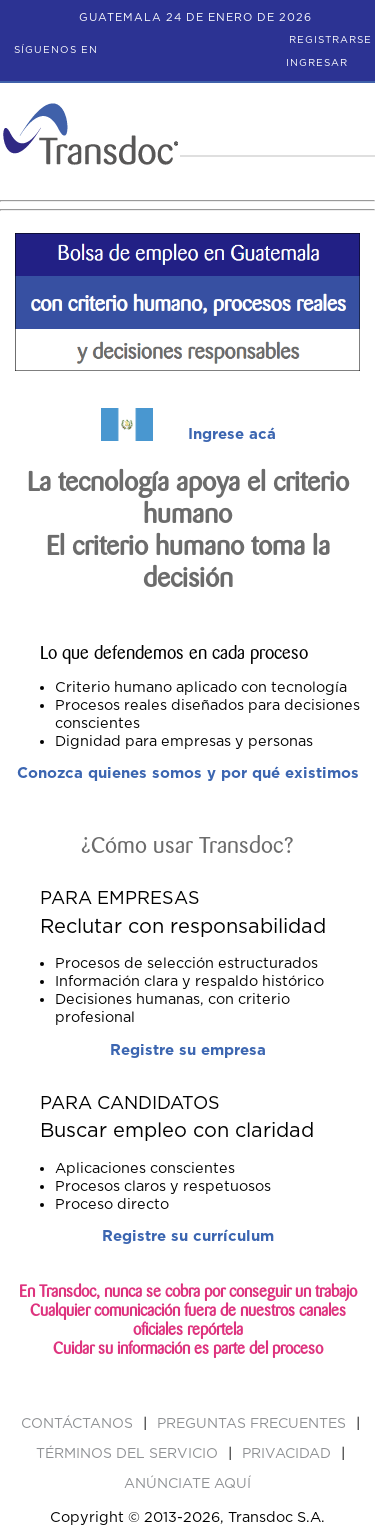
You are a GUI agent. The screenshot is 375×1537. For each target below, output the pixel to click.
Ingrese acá (232, 434)
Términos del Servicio (129, 1454)
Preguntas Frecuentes (253, 1424)
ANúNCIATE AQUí (187, 1484)
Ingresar (317, 63)
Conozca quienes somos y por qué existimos (188, 773)
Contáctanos (79, 1424)
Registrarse (330, 40)
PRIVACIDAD (288, 1454)
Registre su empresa (188, 1050)
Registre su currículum (188, 1236)
